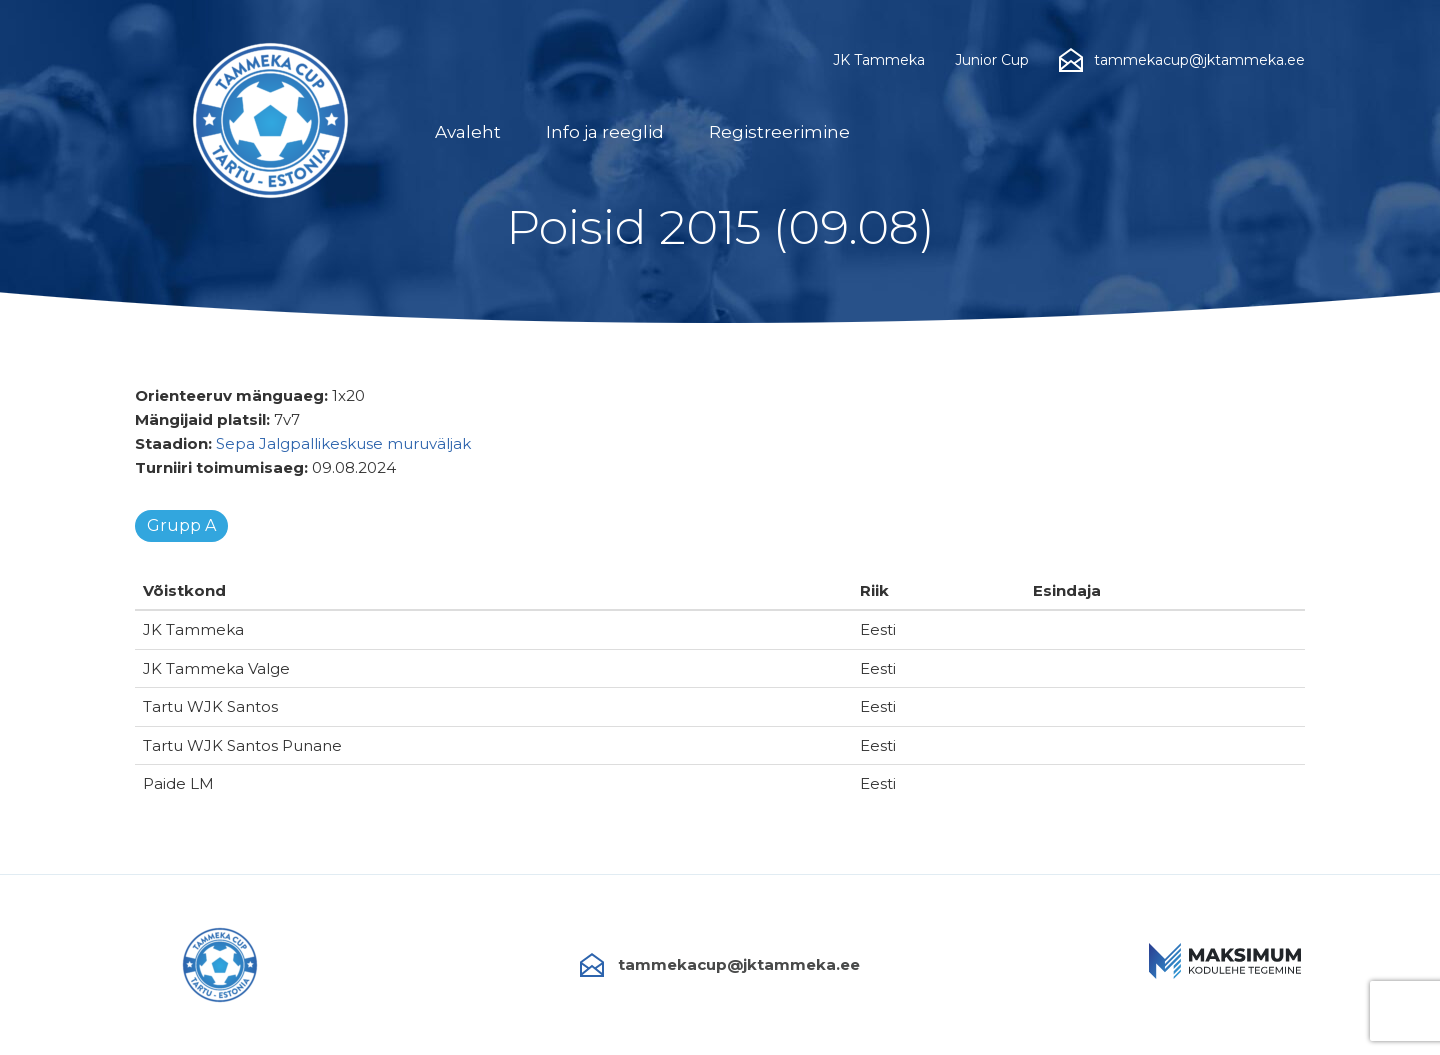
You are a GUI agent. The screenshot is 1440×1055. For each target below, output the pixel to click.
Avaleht (468, 132)
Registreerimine (779, 132)
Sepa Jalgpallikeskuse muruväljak (343, 443)
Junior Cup (992, 60)
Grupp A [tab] (181, 525)
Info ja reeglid (605, 132)
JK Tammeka (879, 60)
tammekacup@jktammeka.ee (720, 965)
